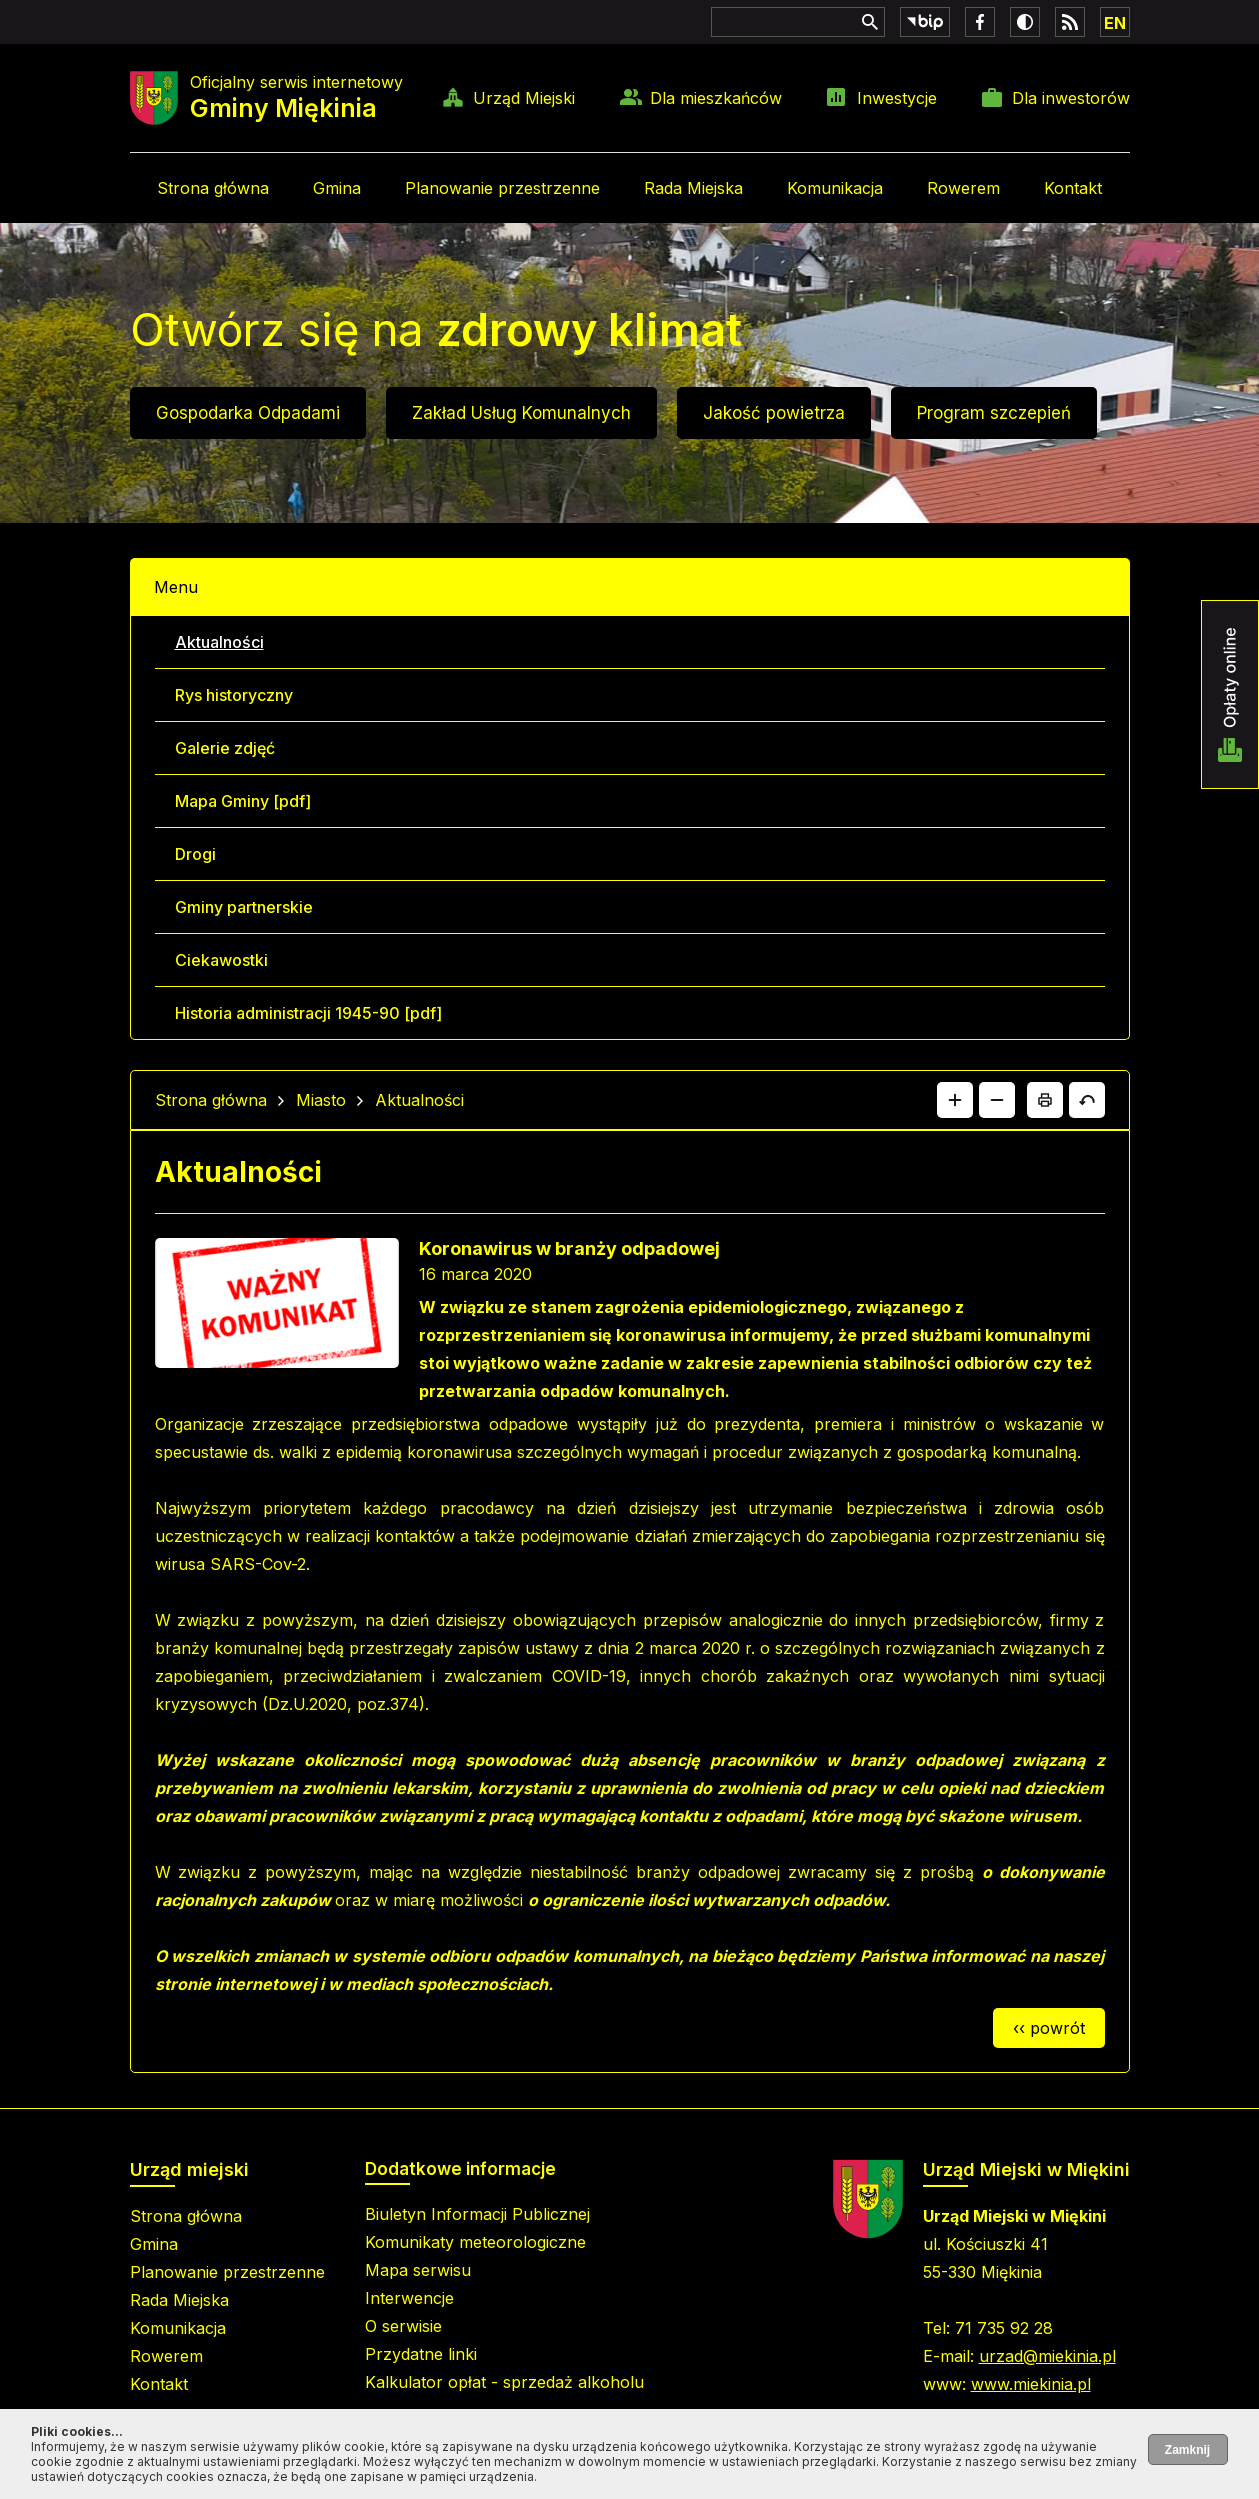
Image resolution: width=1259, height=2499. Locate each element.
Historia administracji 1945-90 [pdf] (308, 1013)
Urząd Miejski (524, 98)
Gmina (337, 188)
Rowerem (963, 188)
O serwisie (403, 2326)
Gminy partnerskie (244, 907)
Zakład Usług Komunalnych (521, 413)
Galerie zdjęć (225, 748)
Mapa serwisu (418, 2270)
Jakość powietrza (774, 413)
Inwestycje (897, 98)
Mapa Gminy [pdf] (243, 801)
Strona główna (213, 188)
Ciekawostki (221, 960)
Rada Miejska (693, 188)
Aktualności (219, 642)
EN (1115, 23)
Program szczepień (994, 413)
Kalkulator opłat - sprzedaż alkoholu (504, 2382)
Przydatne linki (421, 2354)
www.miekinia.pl (1031, 2384)
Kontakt (1073, 188)
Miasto (321, 1100)
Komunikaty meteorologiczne (475, 2242)
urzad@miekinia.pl (1047, 2356)
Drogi (195, 854)
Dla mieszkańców (716, 98)
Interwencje (409, 2298)
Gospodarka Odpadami (248, 413)
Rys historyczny (234, 695)
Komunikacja (835, 188)
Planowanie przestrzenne (502, 188)
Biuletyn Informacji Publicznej (477, 2214)
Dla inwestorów (1071, 98)
